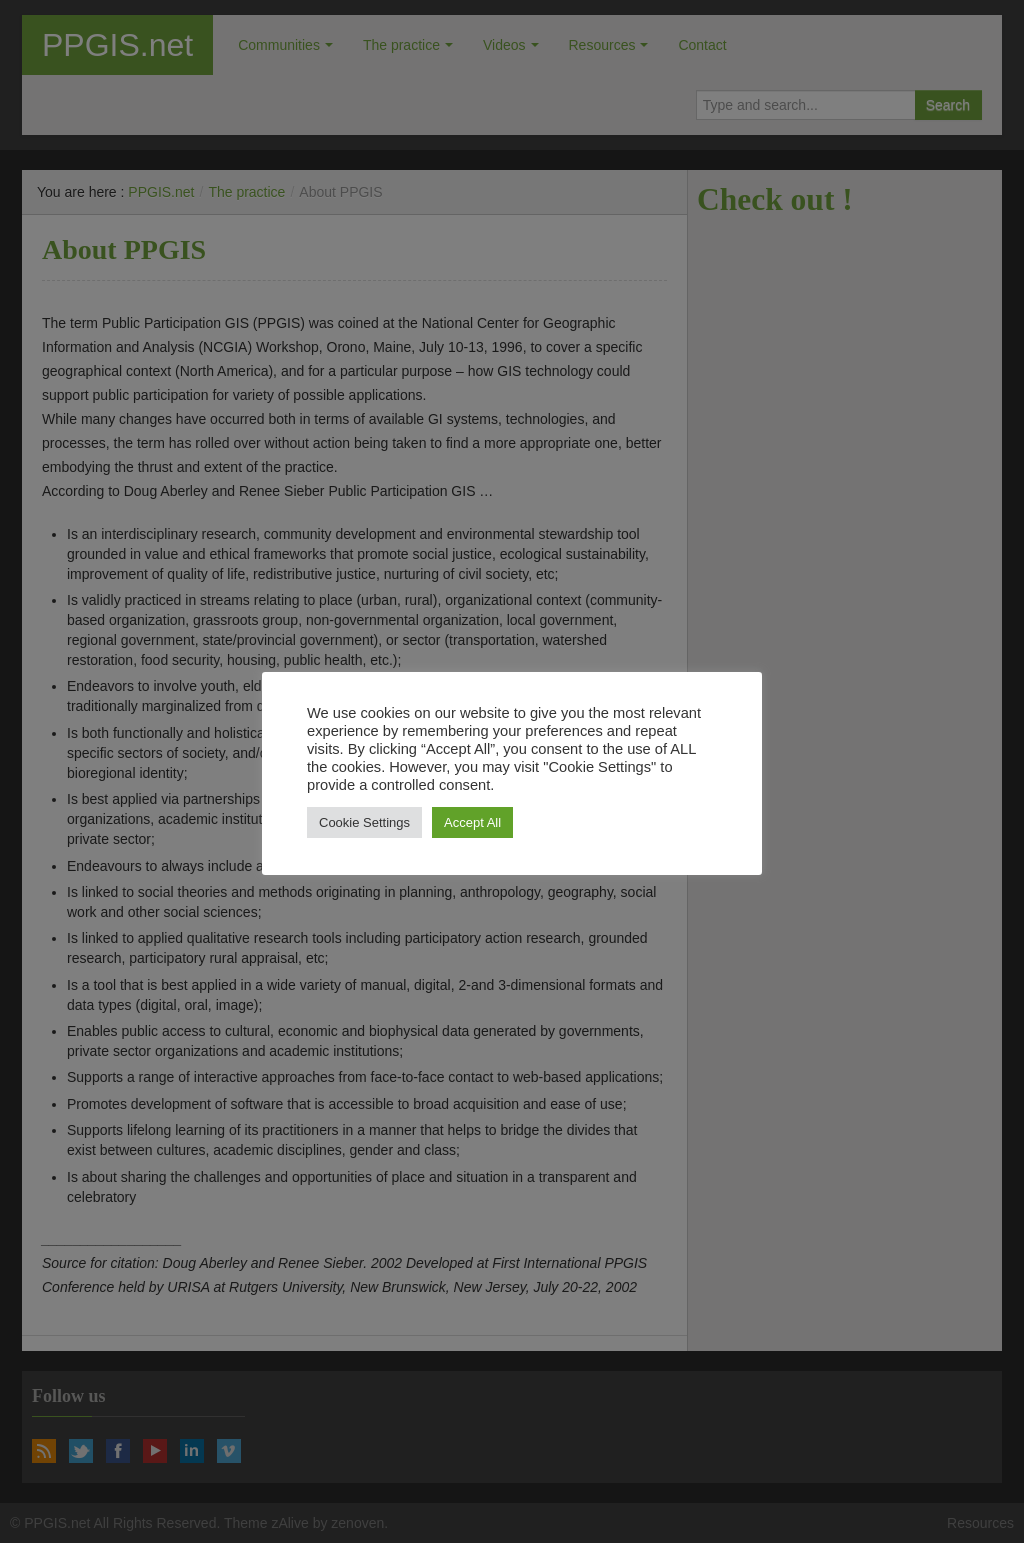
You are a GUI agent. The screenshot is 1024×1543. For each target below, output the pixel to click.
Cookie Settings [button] (364, 822)
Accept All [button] (472, 822)
